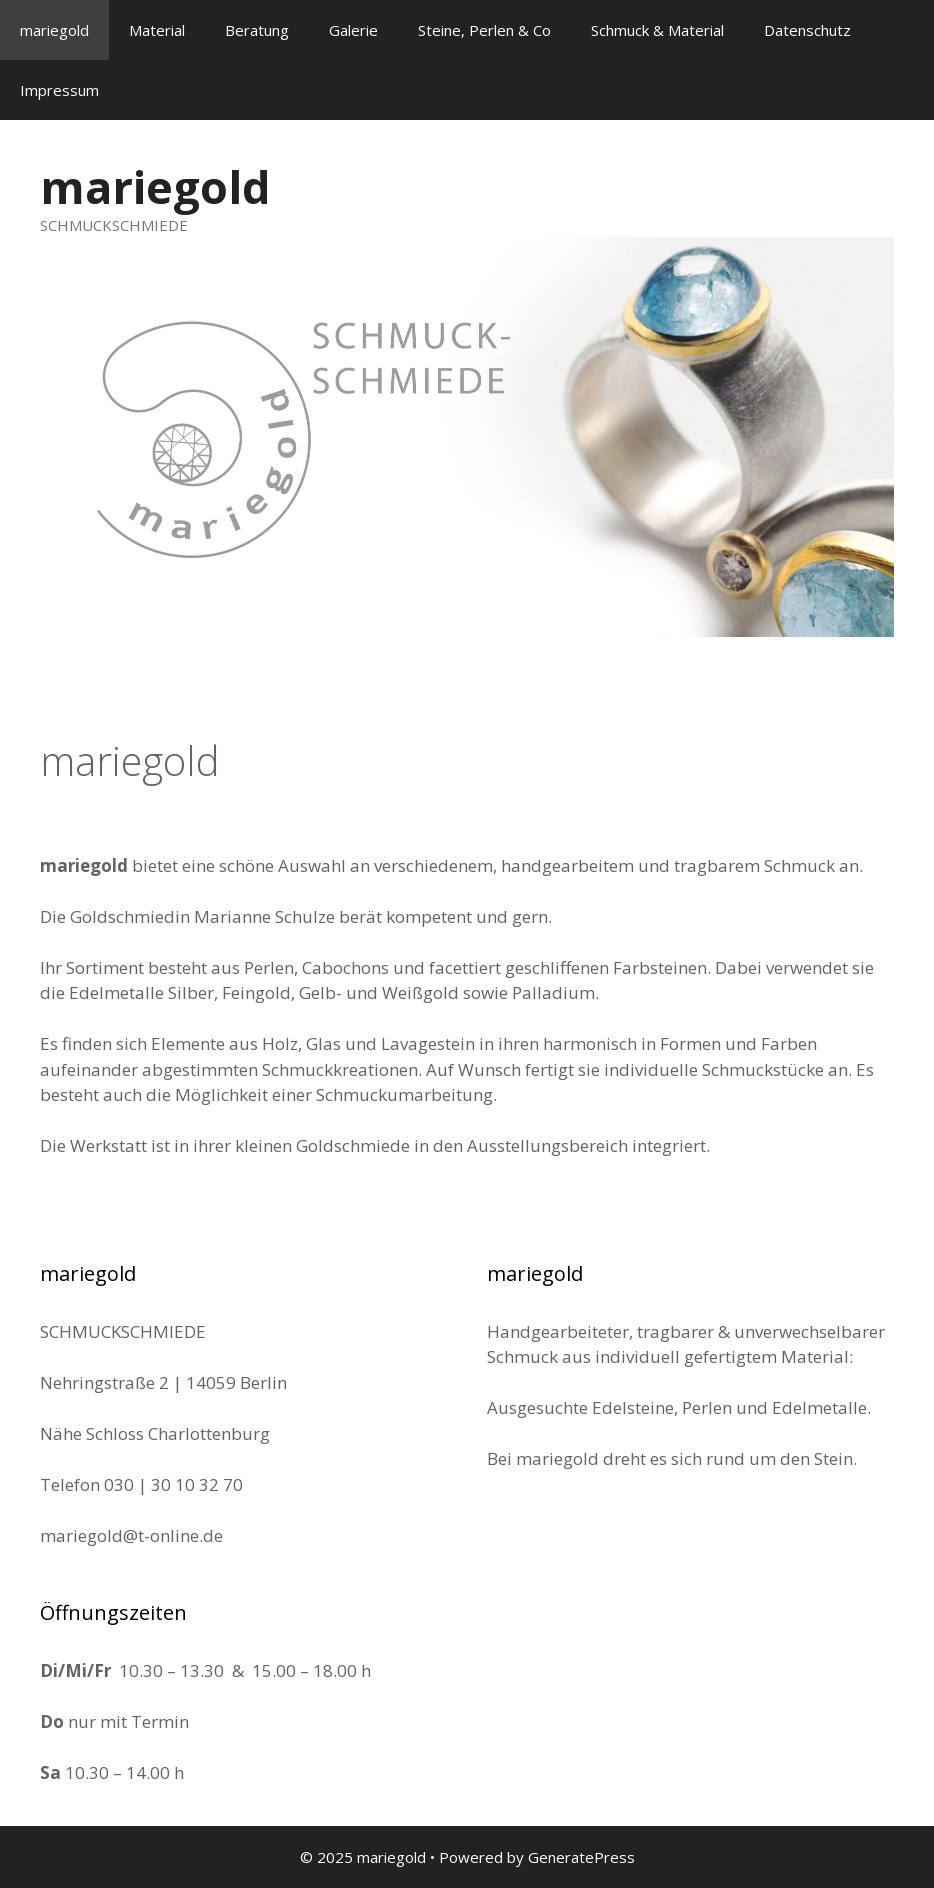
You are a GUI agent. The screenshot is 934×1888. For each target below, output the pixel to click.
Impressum (59, 90)
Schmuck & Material (657, 30)
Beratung (257, 30)
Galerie (353, 30)
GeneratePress (581, 1857)
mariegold (54, 30)
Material (157, 30)
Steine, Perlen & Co (484, 30)
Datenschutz (807, 30)
